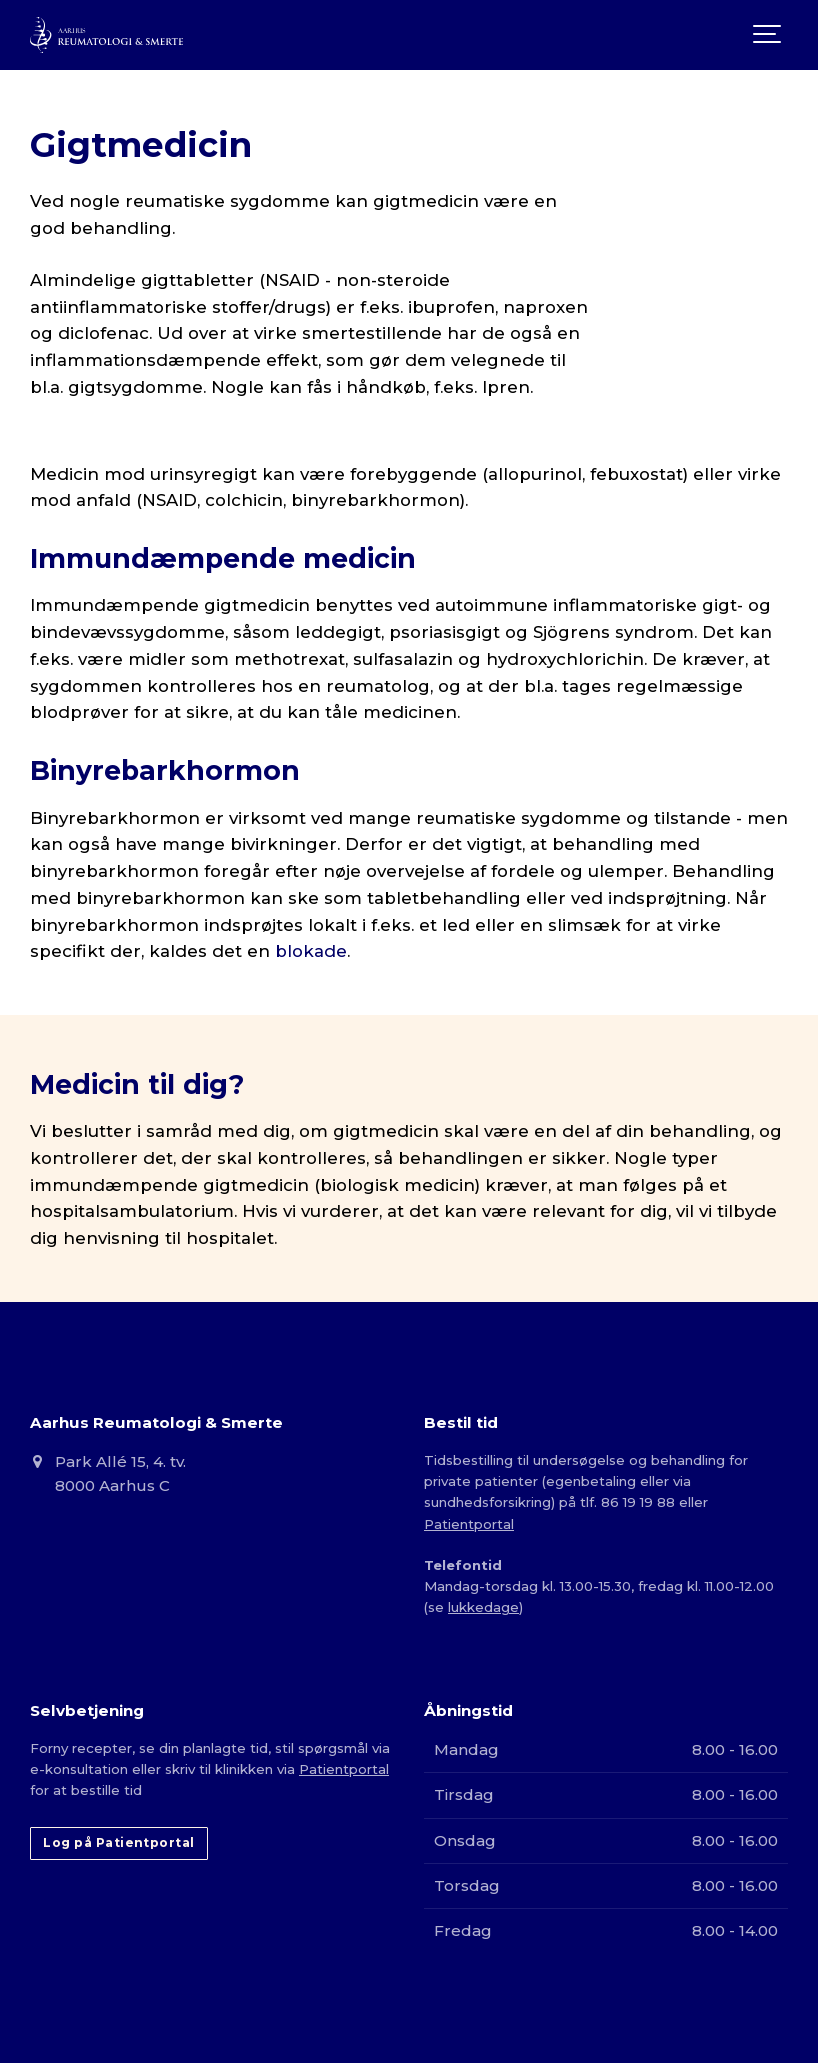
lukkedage (483, 1607)
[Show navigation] (768, 35)
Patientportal (469, 1524)
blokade (311, 951)
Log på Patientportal (119, 1842)
